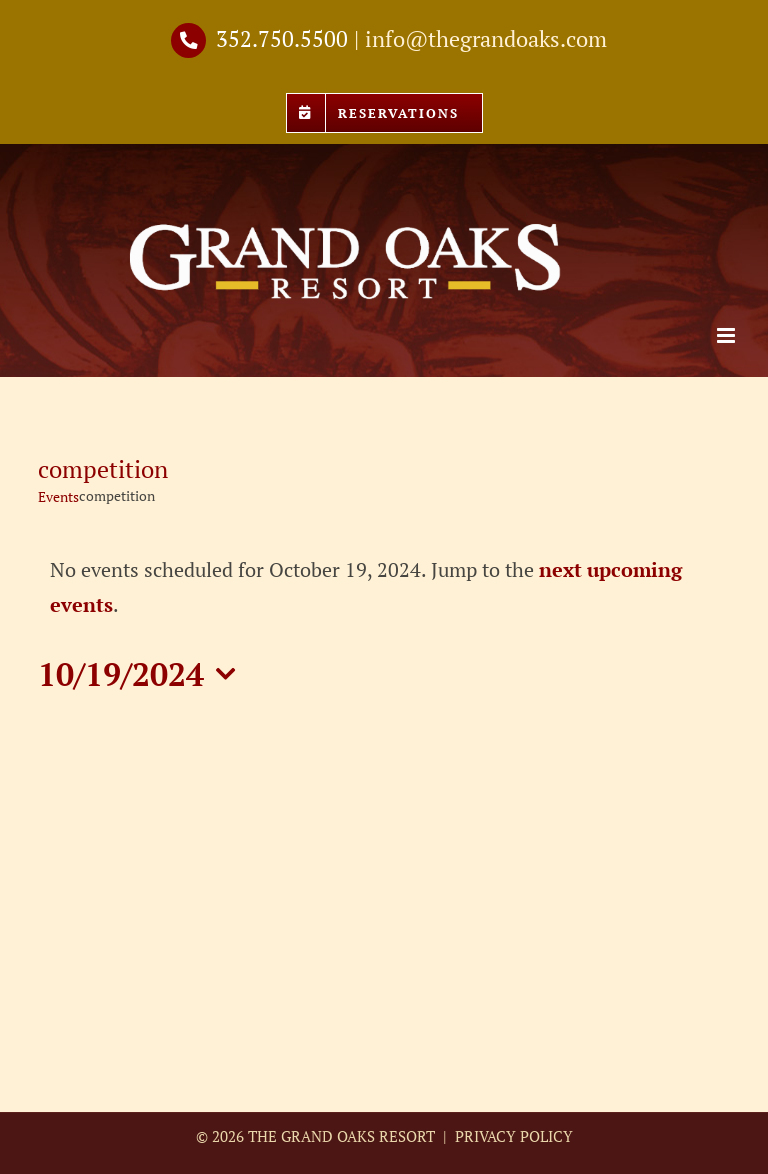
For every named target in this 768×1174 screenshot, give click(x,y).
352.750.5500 (282, 38)
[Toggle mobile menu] (727, 335)
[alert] (383, 587)
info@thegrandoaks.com (486, 38)
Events (58, 496)
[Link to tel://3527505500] (188, 40)
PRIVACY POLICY (512, 1136)
